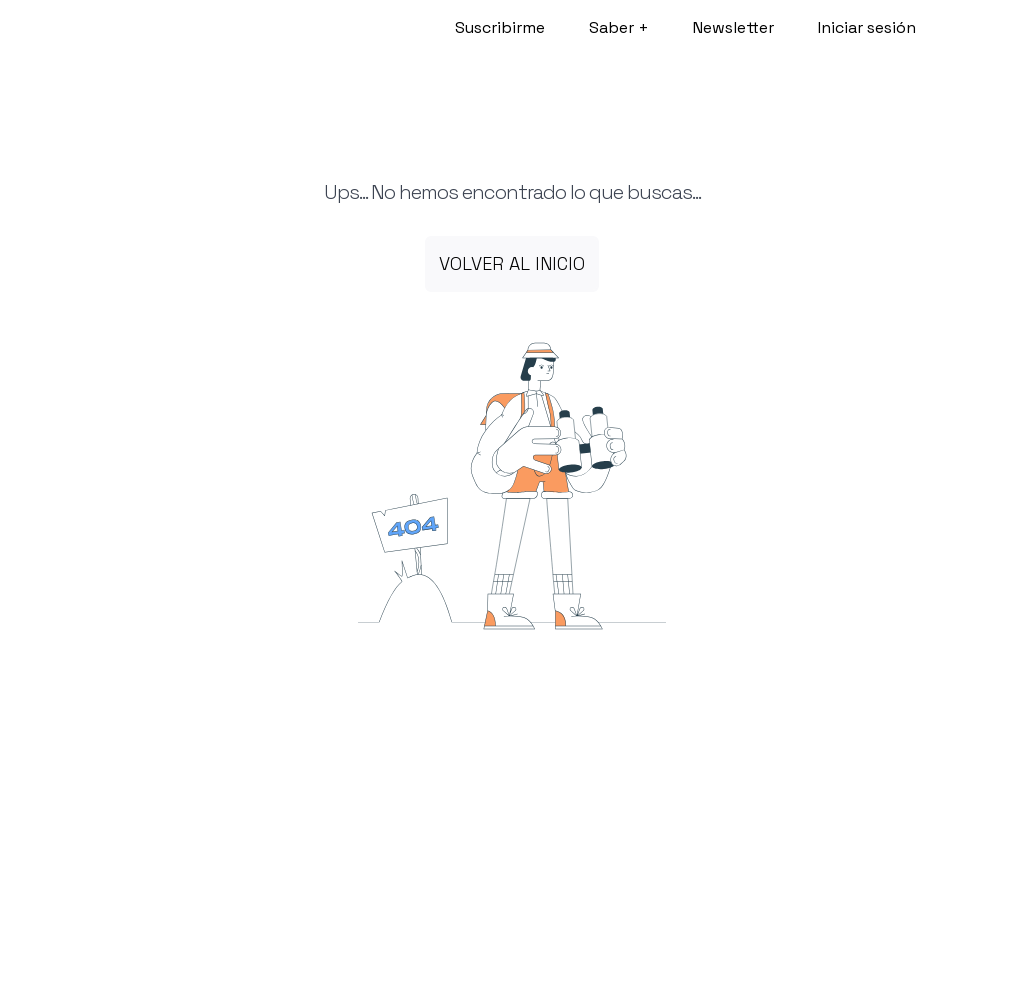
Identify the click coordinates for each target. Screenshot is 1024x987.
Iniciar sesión (867, 27)
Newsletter (733, 27)
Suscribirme (500, 27)
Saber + (619, 27)
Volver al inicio (512, 263)
